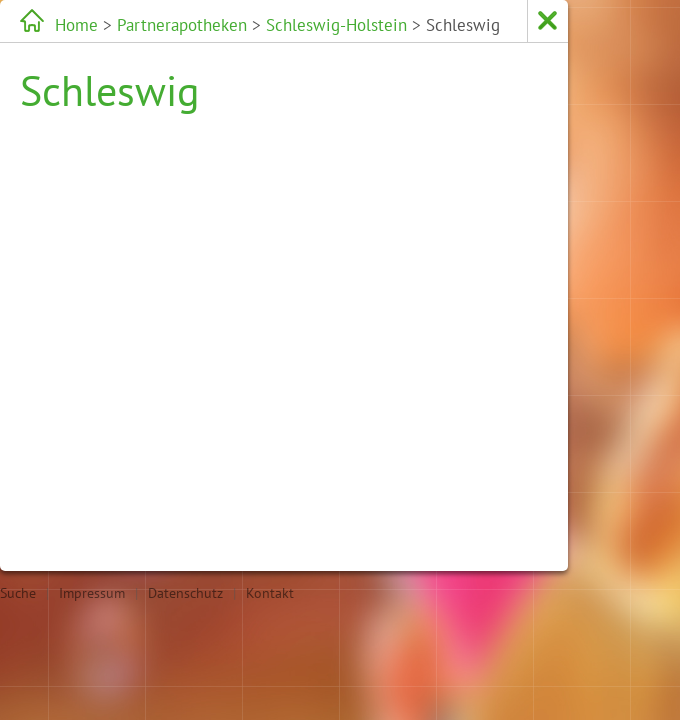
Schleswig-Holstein (250, 24)
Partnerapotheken (143, 24)
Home (70, 24)
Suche (18, 593)
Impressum (92, 593)
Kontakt (270, 593)
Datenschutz (185, 593)
